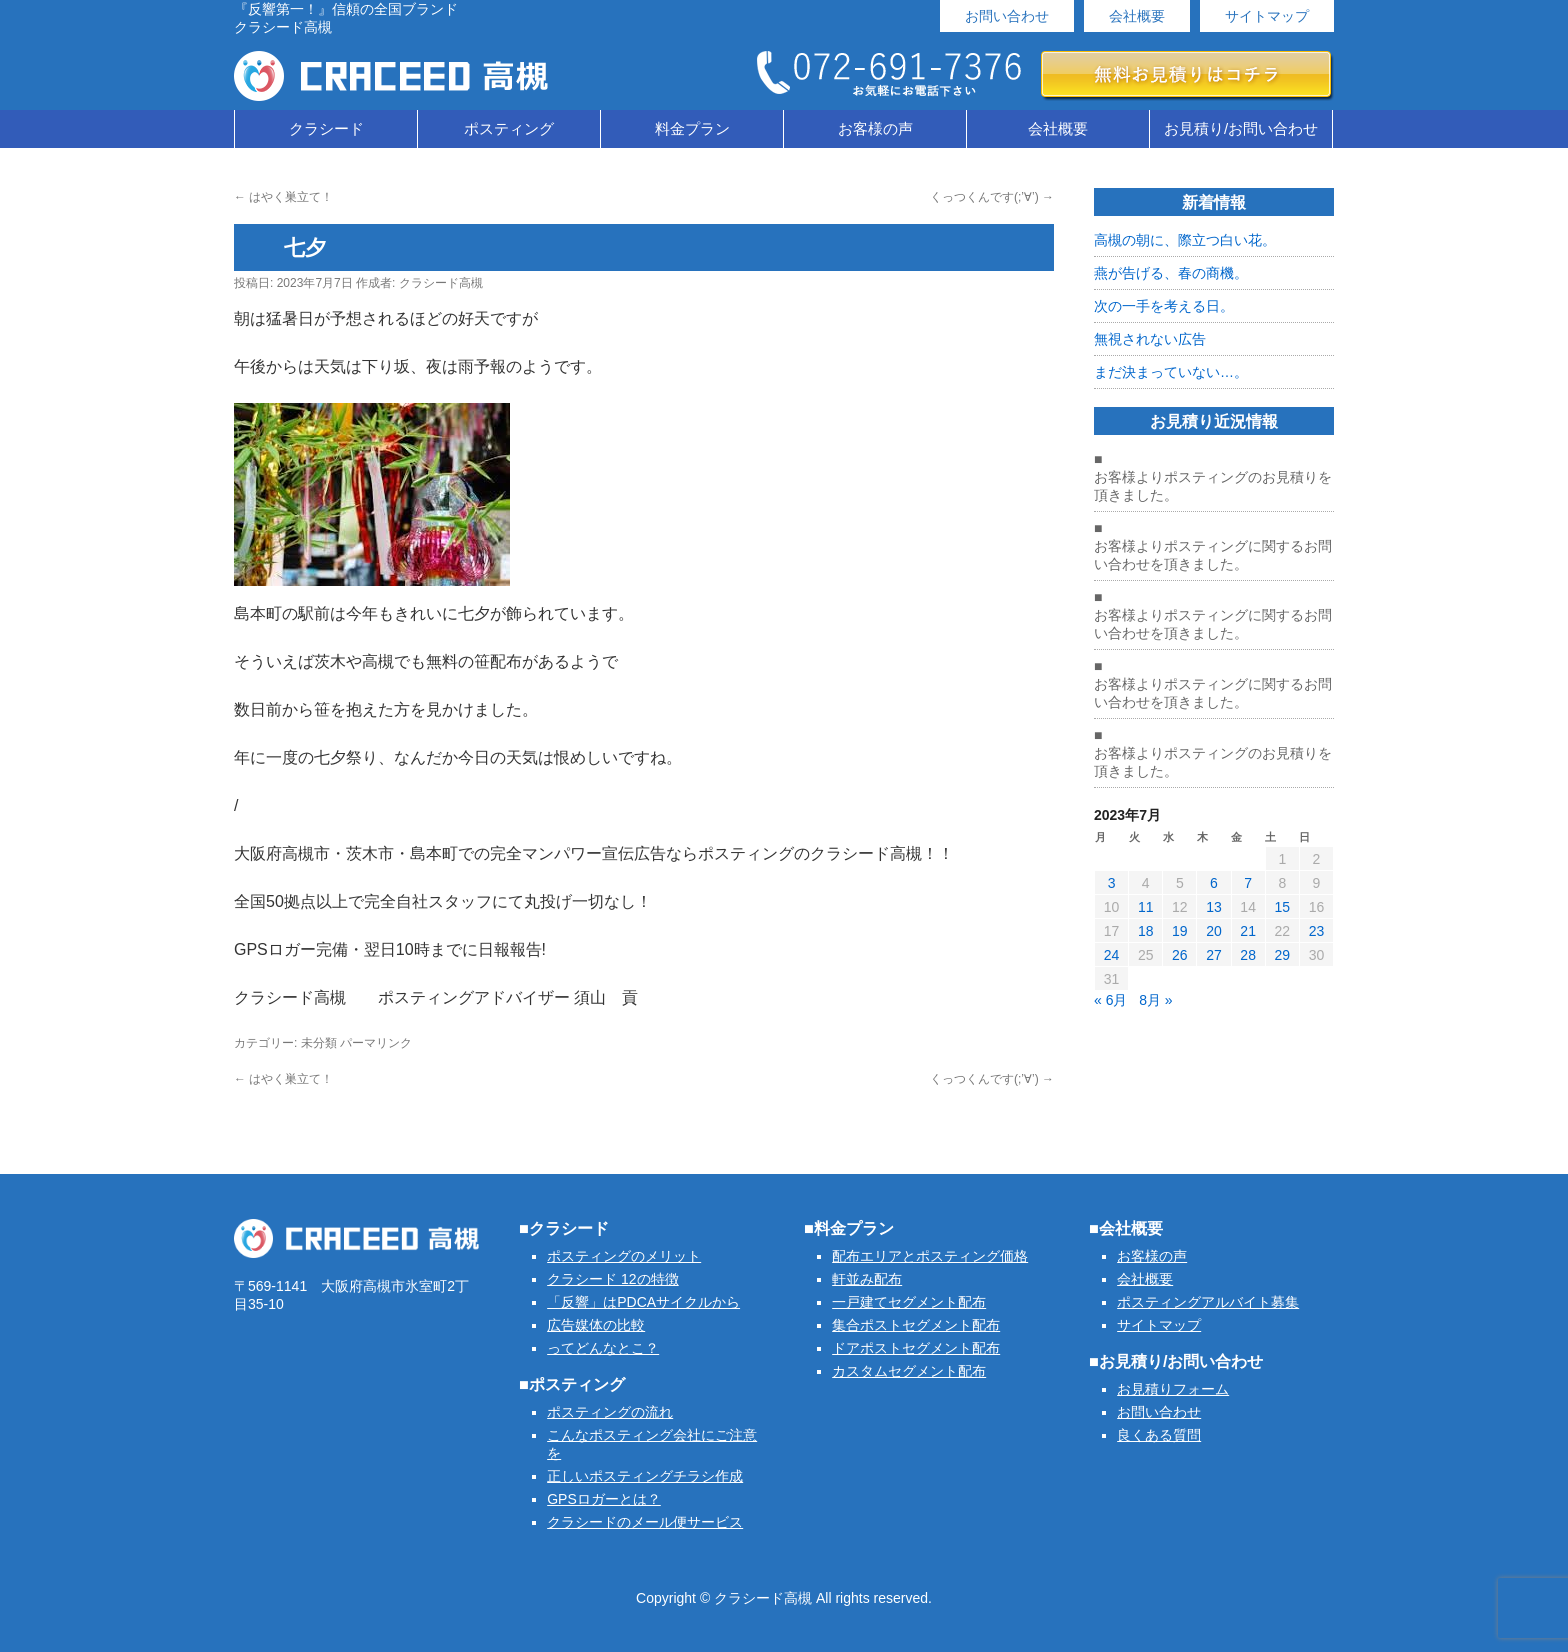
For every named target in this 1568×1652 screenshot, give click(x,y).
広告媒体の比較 (596, 1325)
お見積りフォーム (1173, 1389)
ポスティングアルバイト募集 (1208, 1302)
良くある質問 (1159, 1435)
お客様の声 (875, 128)
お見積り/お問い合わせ (1241, 128)
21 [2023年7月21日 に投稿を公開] (1248, 931)
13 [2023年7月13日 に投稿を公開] (1214, 907)
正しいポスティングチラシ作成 (645, 1476)
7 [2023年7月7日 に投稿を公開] (1248, 883)
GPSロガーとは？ (604, 1499)
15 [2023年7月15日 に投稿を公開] (1282, 907)
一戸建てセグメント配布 (909, 1302)
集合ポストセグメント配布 (916, 1325)
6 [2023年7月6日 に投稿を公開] (1214, 883)
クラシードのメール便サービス (645, 1522)
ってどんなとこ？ (603, 1348)
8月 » (1155, 1000)
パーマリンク (376, 1043)
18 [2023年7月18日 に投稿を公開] (1146, 931)
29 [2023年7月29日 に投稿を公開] (1282, 955)
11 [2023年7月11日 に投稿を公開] (1146, 907)
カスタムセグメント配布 (909, 1371)
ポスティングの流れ (610, 1412)
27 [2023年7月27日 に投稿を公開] (1214, 955)
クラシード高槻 (441, 283)
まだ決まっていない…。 (1171, 372)
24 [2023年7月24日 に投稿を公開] (1112, 955)
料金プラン (692, 128)
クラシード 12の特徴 (612, 1279)
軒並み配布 (867, 1279)
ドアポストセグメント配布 (916, 1348)
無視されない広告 (1150, 339)
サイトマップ (1267, 16)
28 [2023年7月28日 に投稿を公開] (1248, 955)
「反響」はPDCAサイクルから (643, 1302)
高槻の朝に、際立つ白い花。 (1185, 240)
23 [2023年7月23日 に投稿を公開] (1317, 931)
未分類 (319, 1043)
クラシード (326, 128)
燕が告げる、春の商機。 (1171, 273)
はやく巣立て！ (283, 197)
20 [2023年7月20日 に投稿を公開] (1214, 931)
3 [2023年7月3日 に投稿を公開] (1112, 883)
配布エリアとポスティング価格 (930, 1256)
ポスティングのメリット (624, 1256)
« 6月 (1110, 1000)
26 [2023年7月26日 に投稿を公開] (1180, 955)
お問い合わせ (1007, 16)
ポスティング (509, 128)
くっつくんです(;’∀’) (992, 197)
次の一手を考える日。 (1164, 306)
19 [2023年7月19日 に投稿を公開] (1180, 931)
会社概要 (1137, 16)
